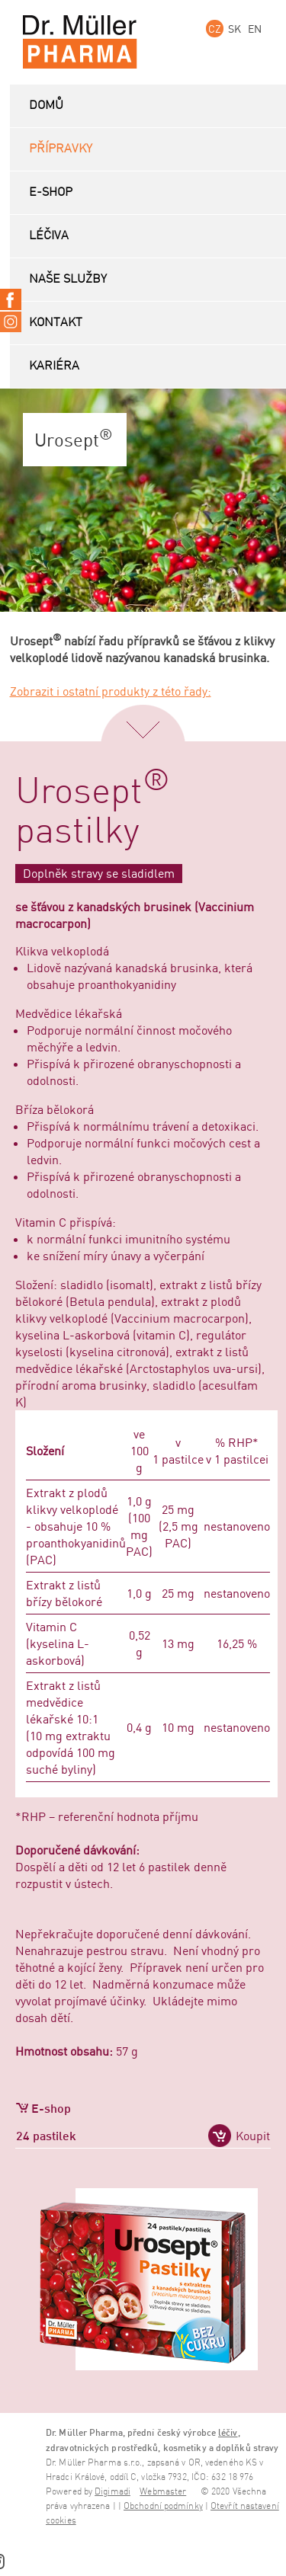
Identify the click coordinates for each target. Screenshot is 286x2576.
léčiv (228, 2432)
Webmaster (163, 2492)
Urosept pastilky (92, 812)
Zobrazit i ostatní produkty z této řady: (110, 691)
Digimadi (112, 2492)
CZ (214, 28)
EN (255, 28)
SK (234, 28)
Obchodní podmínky (163, 2506)
